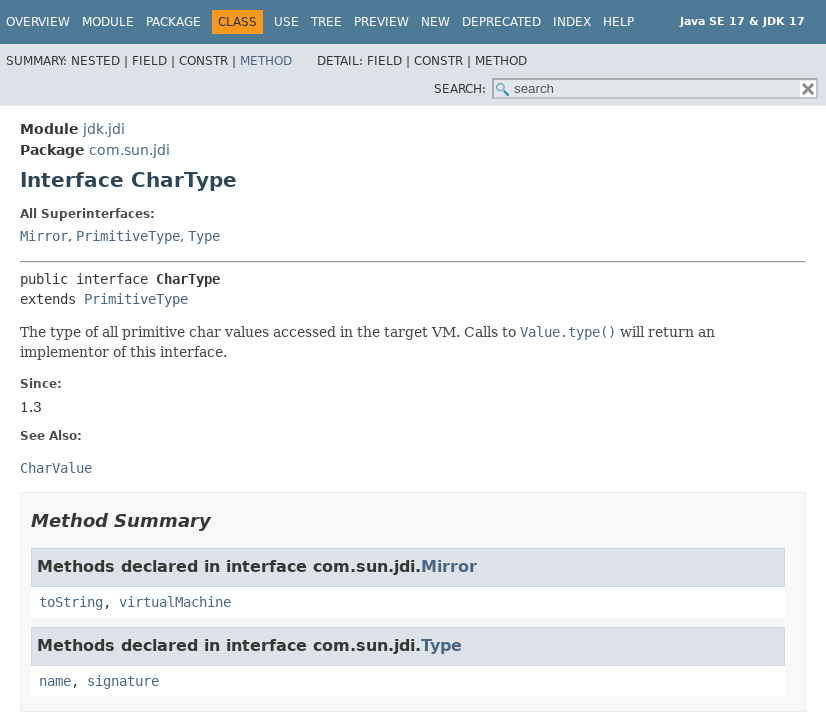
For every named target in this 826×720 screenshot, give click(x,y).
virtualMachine (175, 602)
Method (266, 61)
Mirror (44, 236)
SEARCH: (460, 89)
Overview (38, 22)
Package (173, 22)
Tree (326, 22)
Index (572, 22)
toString (71, 602)
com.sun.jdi (129, 150)
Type (204, 236)
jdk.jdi (104, 129)
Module (108, 22)
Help (618, 22)
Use (286, 22)
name (55, 681)
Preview (381, 22)
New (435, 22)
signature (123, 681)
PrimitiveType (128, 236)
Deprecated (501, 22)
